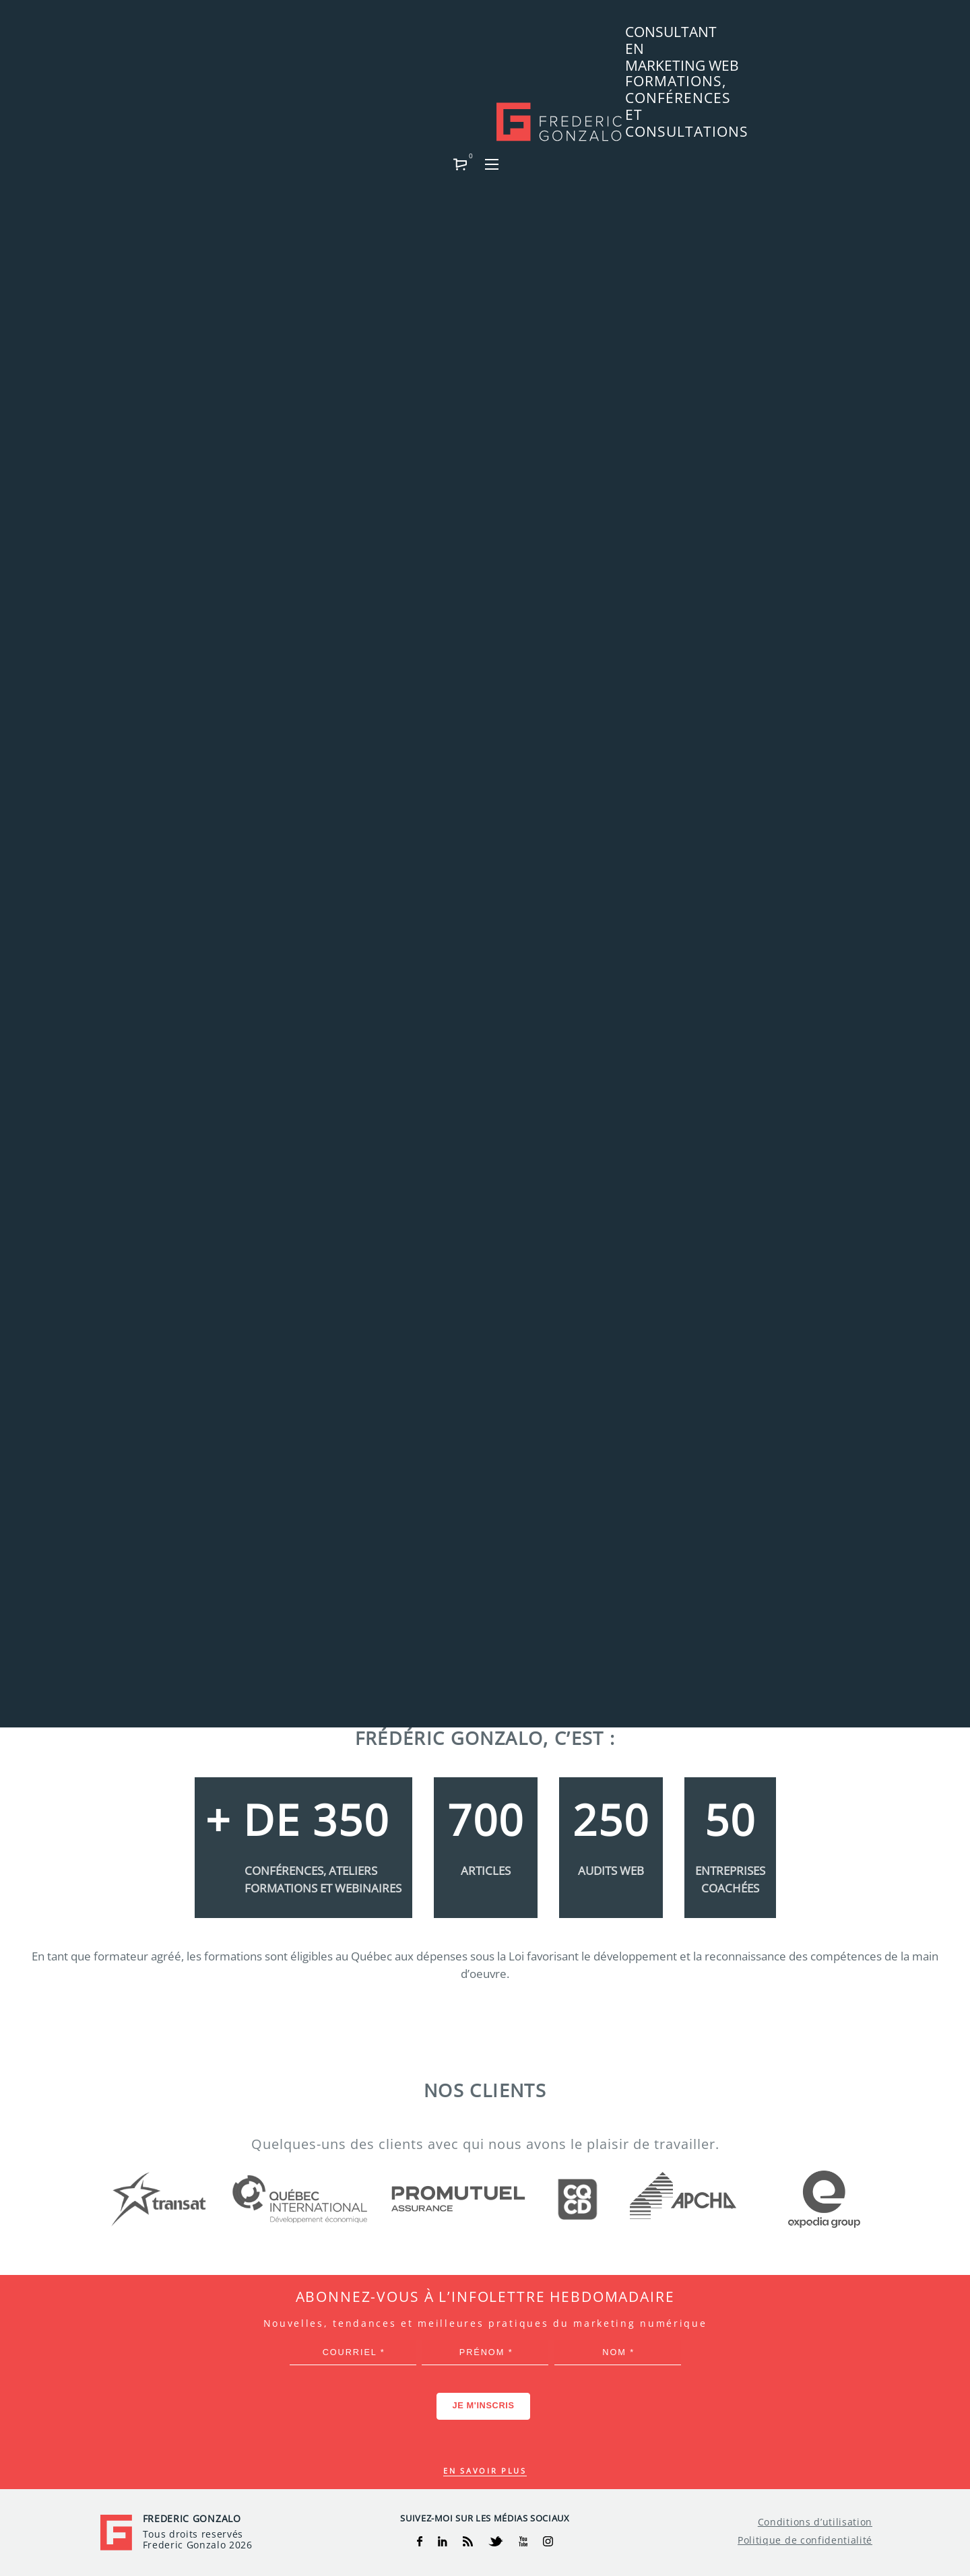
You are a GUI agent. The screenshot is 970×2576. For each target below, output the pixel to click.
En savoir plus (485, 2471)
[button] (831, 37)
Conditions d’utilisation (815, 2522)
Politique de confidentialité (805, 2540)
